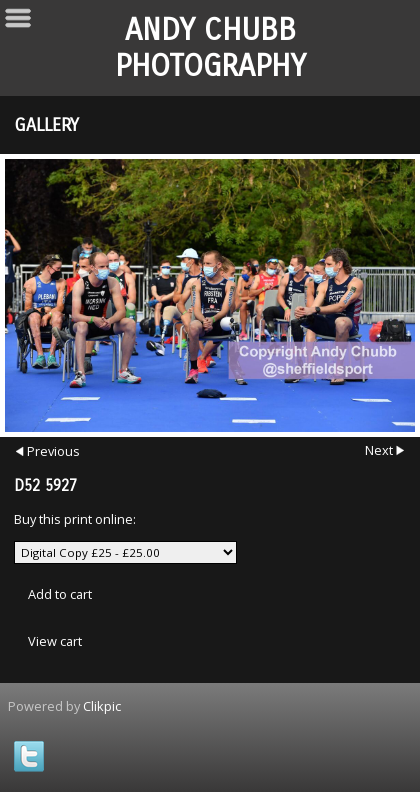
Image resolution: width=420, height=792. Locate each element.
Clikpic (102, 706)
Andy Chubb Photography (210, 48)
